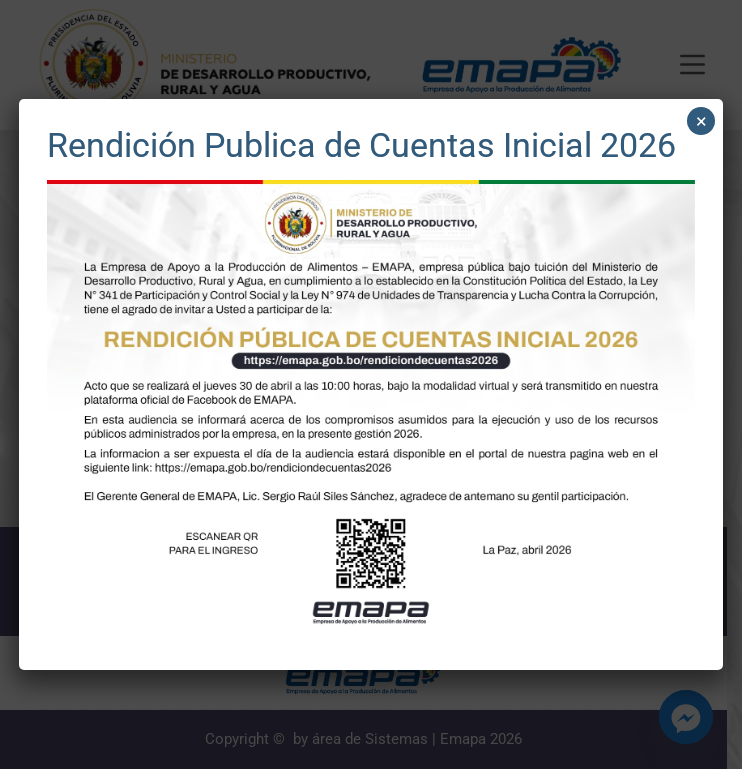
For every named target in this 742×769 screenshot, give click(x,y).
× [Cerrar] (701, 121)
